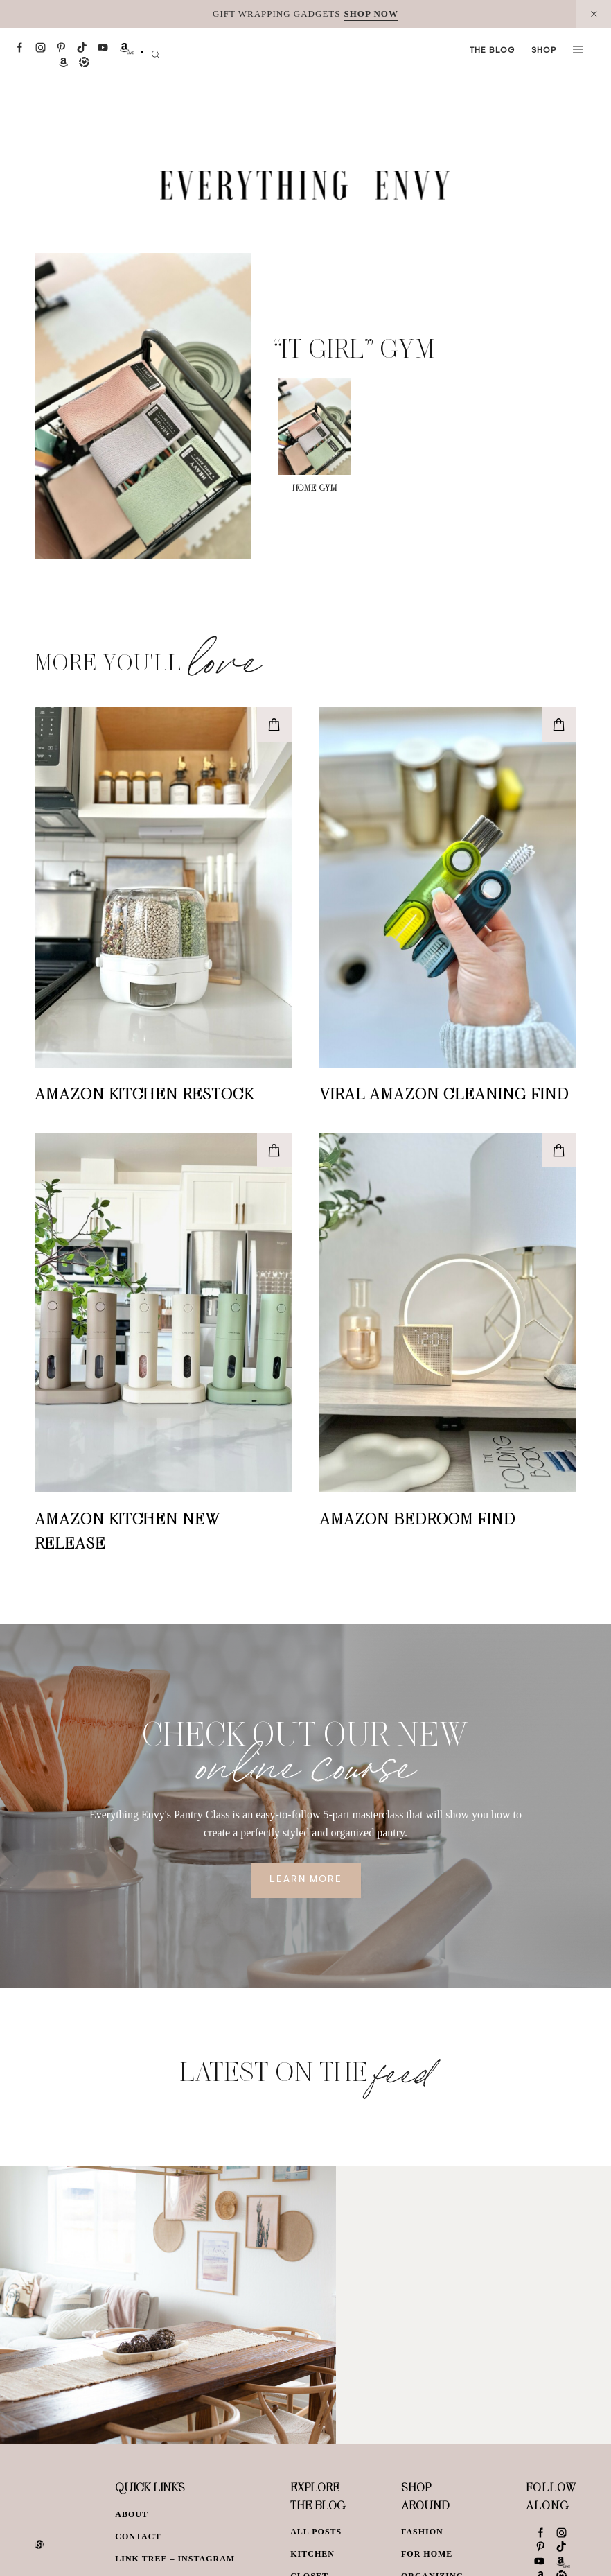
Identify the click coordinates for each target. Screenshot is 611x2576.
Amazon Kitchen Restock (144, 1093)
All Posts (316, 2531)
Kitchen (312, 2554)
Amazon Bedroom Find (417, 1518)
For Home (426, 2554)
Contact (138, 2536)
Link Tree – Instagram (175, 2559)
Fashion (422, 2531)
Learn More (305, 1880)
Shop (543, 50)
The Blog (492, 50)
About (131, 2514)
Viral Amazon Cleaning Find (444, 1093)
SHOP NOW (371, 13)
